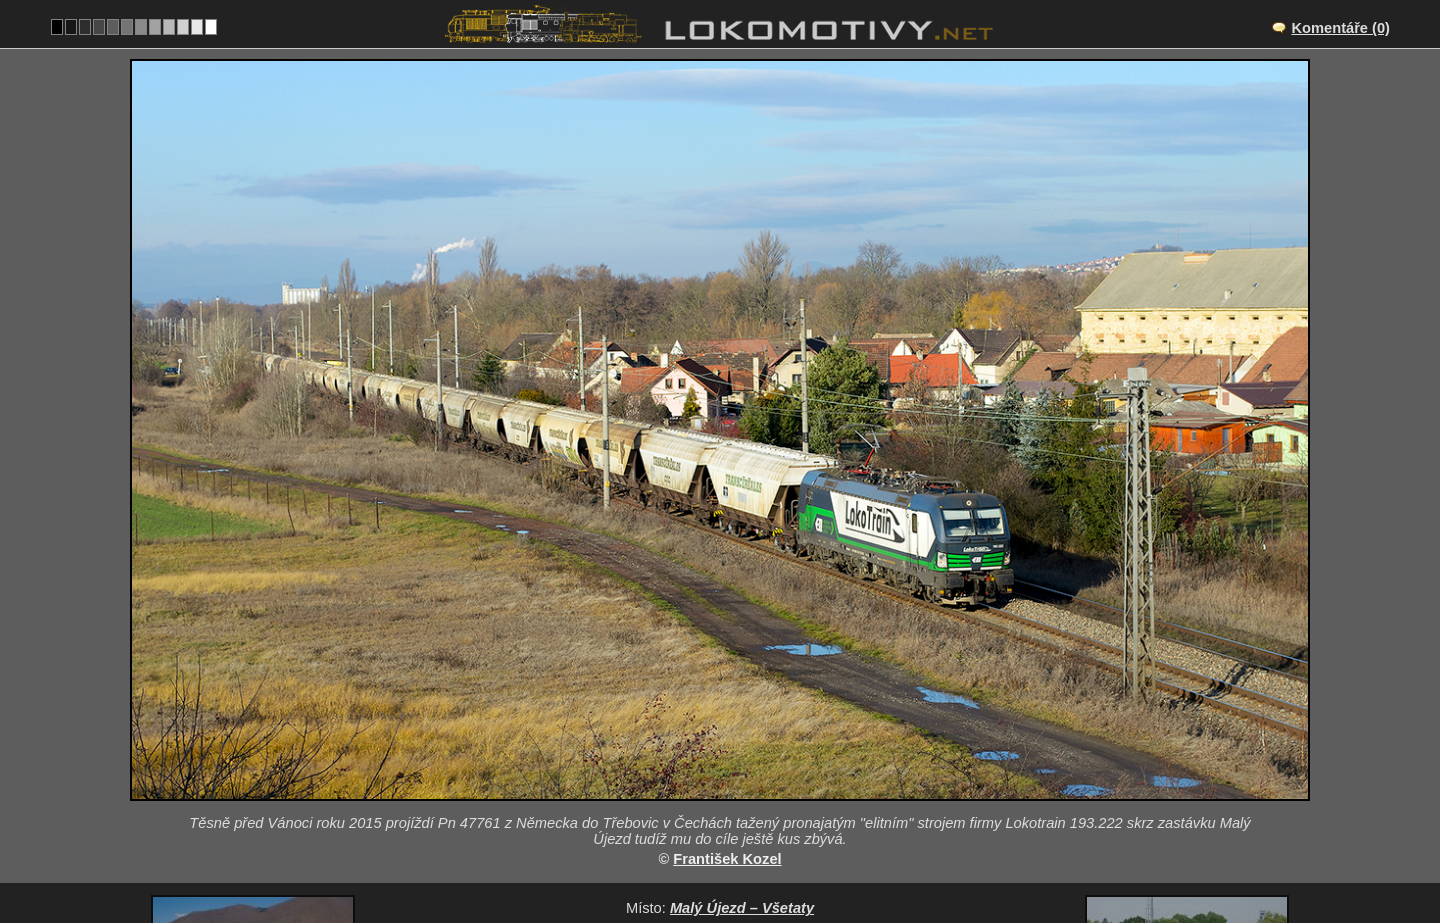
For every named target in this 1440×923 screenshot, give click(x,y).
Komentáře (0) (1340, 28)
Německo (708, 850)
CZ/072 (738, 767)
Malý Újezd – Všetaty (742, 746)
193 (778, 850)
